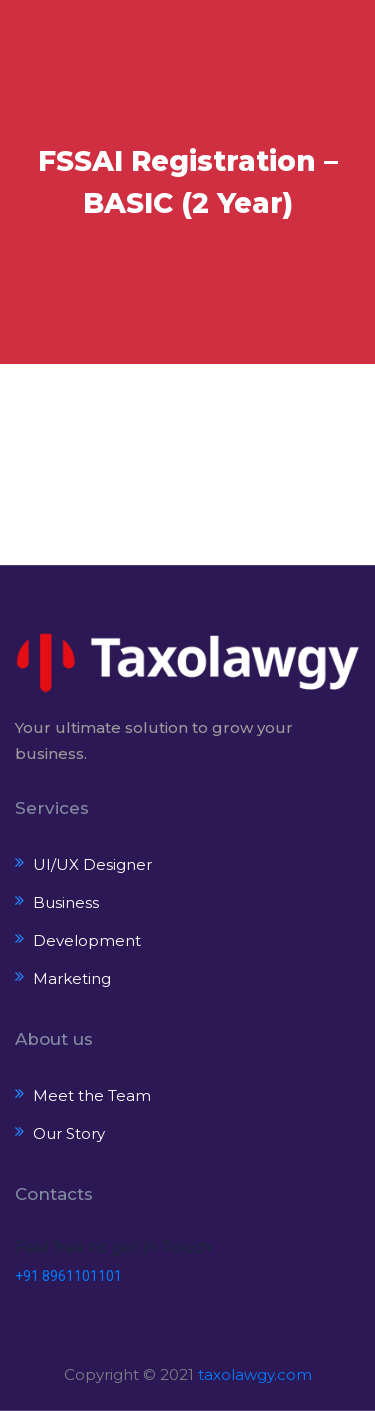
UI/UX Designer (92, 864)
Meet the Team (92, 1095)
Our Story (69, 1133)
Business (66, 902)
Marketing (72, 978)
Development (87, 940)
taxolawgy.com (255, 1374)
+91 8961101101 (68, 1276)
